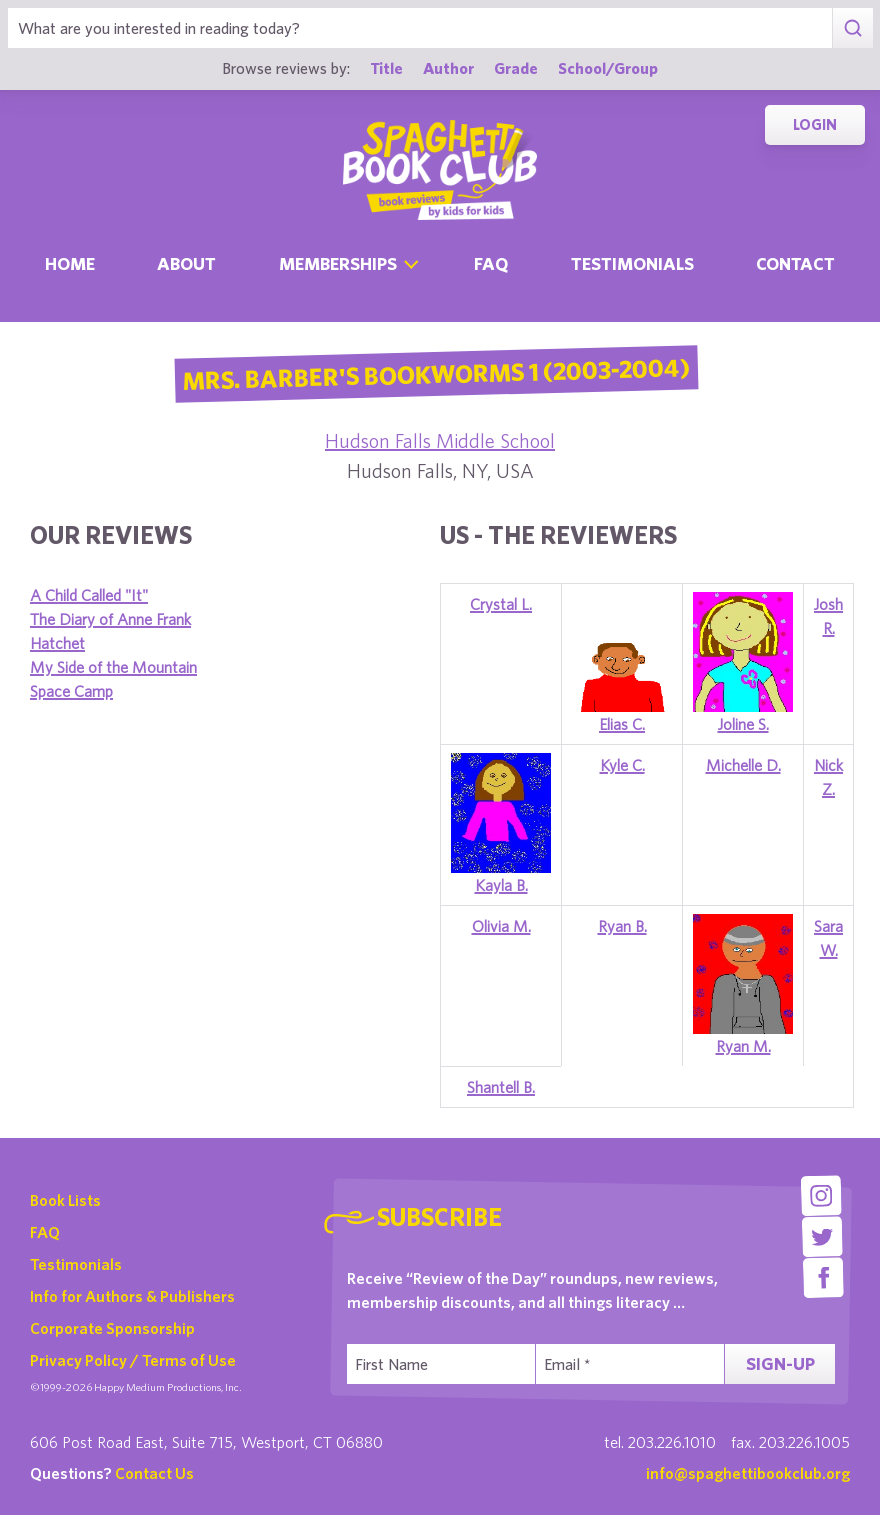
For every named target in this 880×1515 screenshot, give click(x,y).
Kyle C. (622, 765)
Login (815, 124)
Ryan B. (622, 926)
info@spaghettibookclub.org (748, 1473)
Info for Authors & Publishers (132, 1296)
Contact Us (154, 1473)
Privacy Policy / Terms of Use (133, 1360)
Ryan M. (743, 1046)
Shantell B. (501, 1087)
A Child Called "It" (89, 595)
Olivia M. (501, 926)
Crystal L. (501, 604)
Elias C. (622, 724)
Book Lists (65, 1200)
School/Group (608, 67)
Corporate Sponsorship (112, 1328)
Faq (491, 263)
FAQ (45, 1232)
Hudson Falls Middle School (440, 440)
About (186, 263)
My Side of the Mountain (113, 667)
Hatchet (57, 643)
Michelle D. (743, 765)
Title (386, 67)
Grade (516, 67)
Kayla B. (501, 885)
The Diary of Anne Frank (110, 619)
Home (70, 263)
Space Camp (71, 691)
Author (448, 67)
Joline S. (743, 724)
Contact (795, 263)
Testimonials (632, 263)
